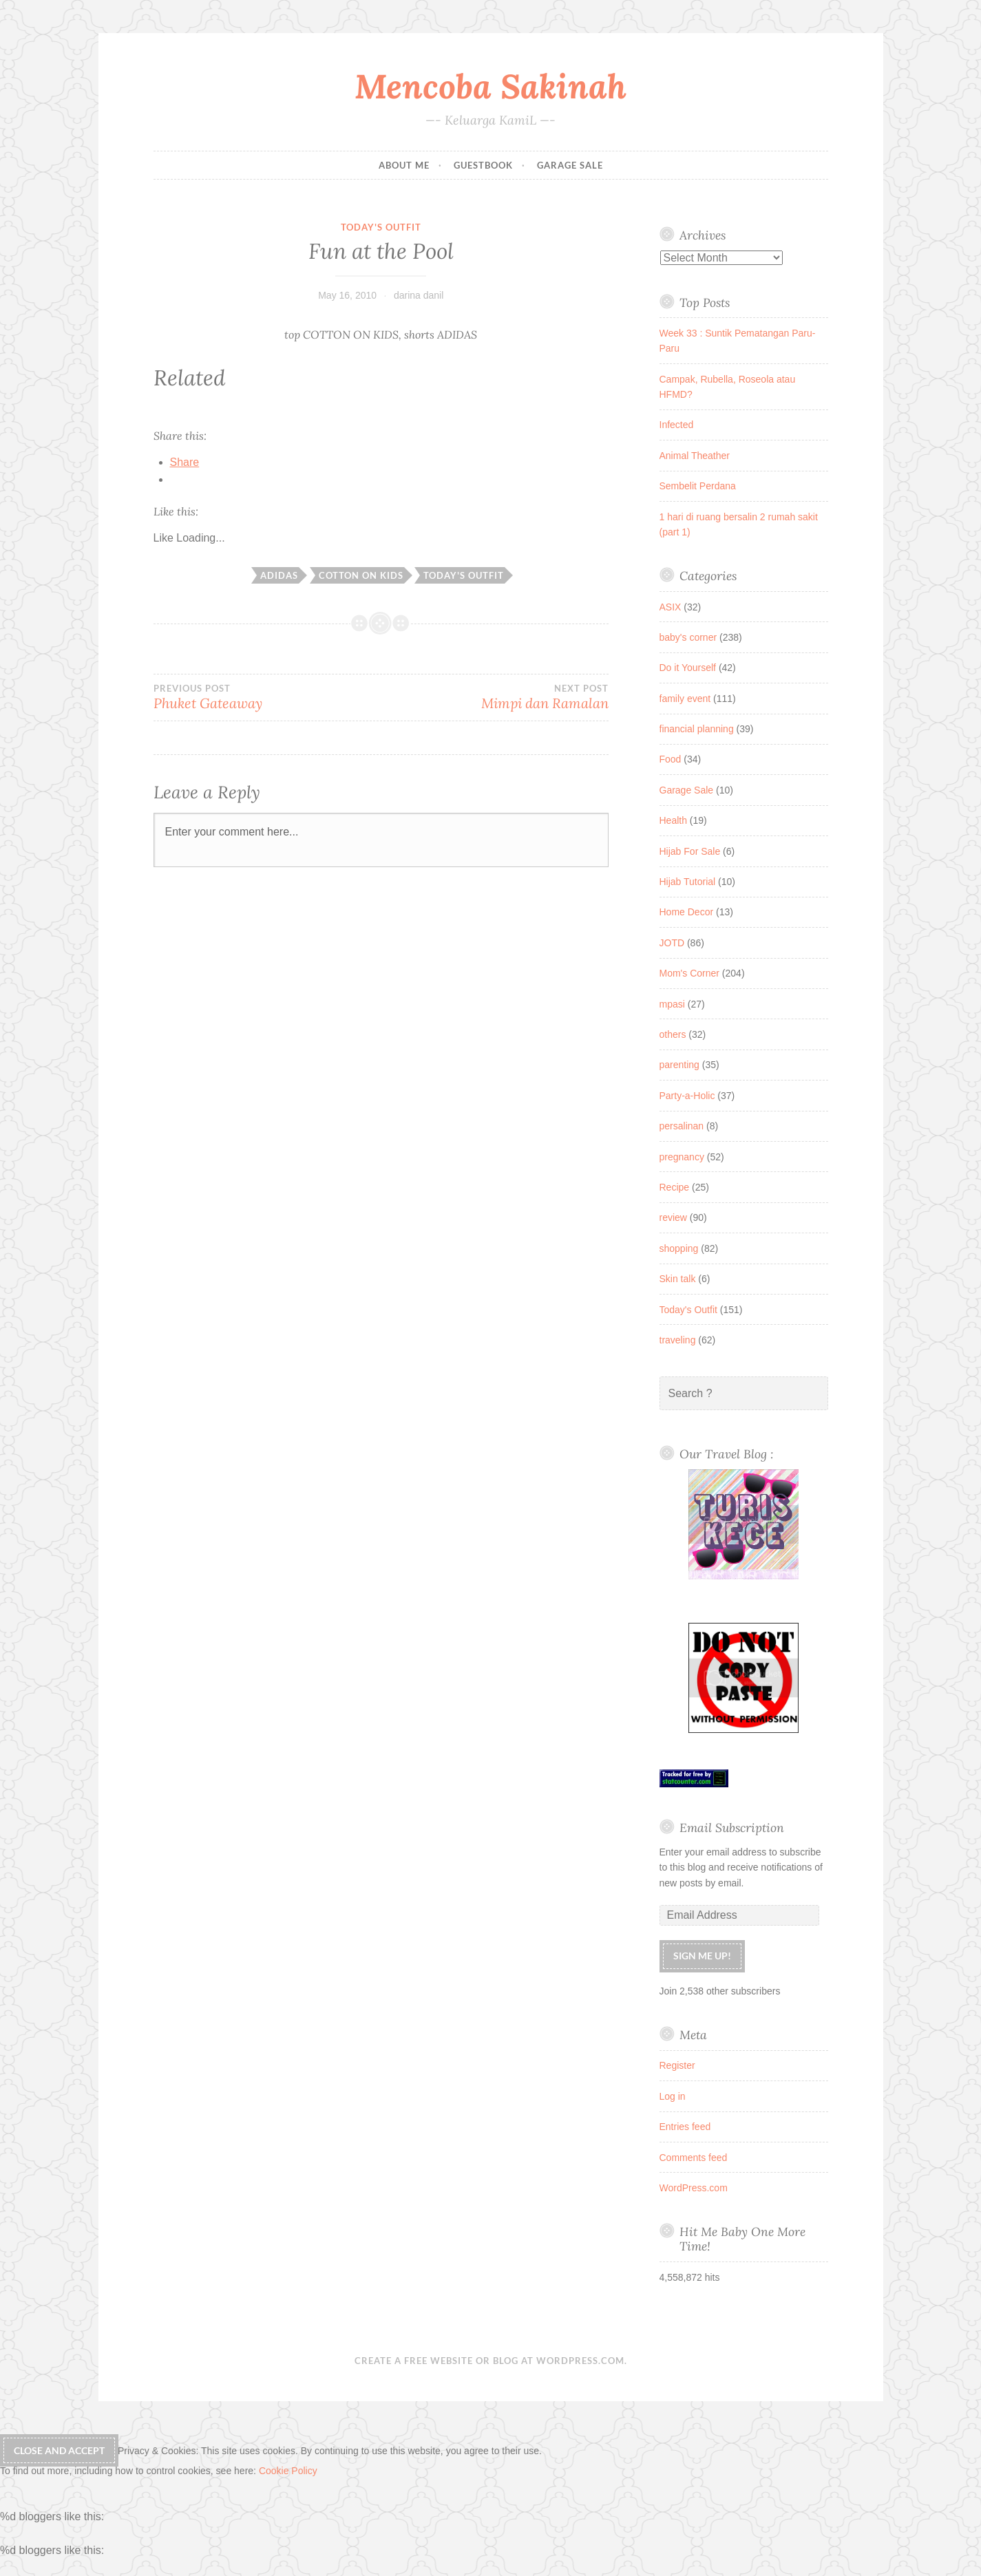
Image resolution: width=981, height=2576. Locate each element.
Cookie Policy (288, 2470)
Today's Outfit (381, 227)
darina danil (418, 295)
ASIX (671, 607)
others (673, 1034)
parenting (679, 1064)
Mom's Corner (689, 973)
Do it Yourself (688, 667)
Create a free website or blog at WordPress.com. (491, 2360)
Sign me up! (702, 1955)
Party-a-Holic (687, 1095)
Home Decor (687, 911)
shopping (679, 1248)
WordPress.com (694, 2187)
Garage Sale (570, 165)
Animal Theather (695, 455)
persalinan (682, 1125)
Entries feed (685, 2126)
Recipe (675, 1187)
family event (685, 698)
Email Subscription (731, 1827)
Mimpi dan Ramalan (495, 697)
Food (671, 759)
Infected (677, 424)
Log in (673, 2096)
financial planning (697, 728)
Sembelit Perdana (698, 485)
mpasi (672, 1004)
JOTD (672, 942)
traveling (678, 1339)
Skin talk (678, 1278)
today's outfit (463, 575)
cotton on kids (361, 575)
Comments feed (694, 2157)
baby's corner (688, 637)
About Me (404, 165)
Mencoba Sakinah (490, 86)
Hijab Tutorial (688, 881)
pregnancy (682, 1156)
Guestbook (483, 165)
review (673, 1217)
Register (677, 2065)
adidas (279, 575)
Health (673, 820)
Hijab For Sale (690, 851)
